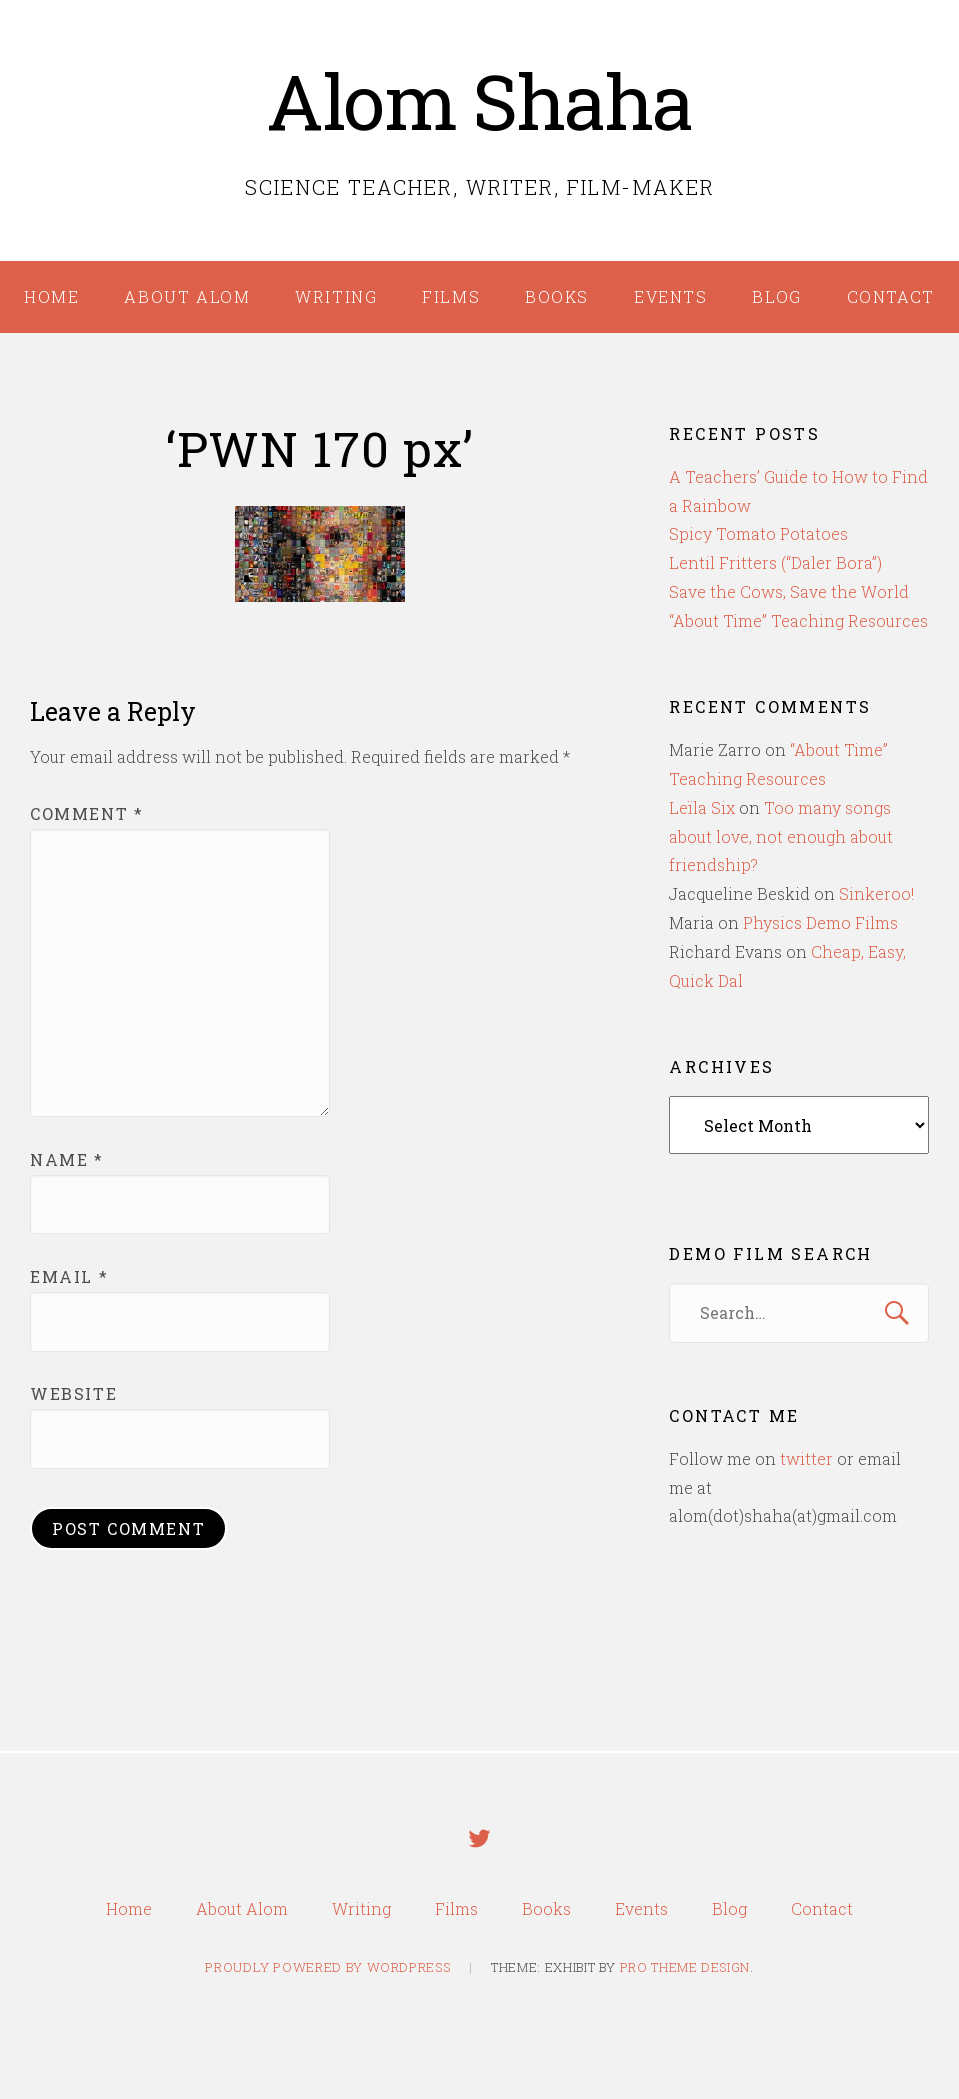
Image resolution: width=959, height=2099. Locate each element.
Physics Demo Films (820, 922)
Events (671, 296)
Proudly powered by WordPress (327, 1969)
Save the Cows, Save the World (789, 591)
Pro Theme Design (685, 1969)
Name (67, 1159)
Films (451, 296)
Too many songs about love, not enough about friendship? (781, 836)
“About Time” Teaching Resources (798, 620)
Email (69, 1276)
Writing (336, 296)
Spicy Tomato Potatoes (758, 533)
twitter (806, 1458)
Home (51, 296)
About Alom (187, 296)
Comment (86, 813)
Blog (776, 296)
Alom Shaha (479, 100)
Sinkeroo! (876, 893)
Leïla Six (702, 807)
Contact (891, 296)
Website (73, 1393)
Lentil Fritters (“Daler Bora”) (775, 562)
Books (557, 296)
